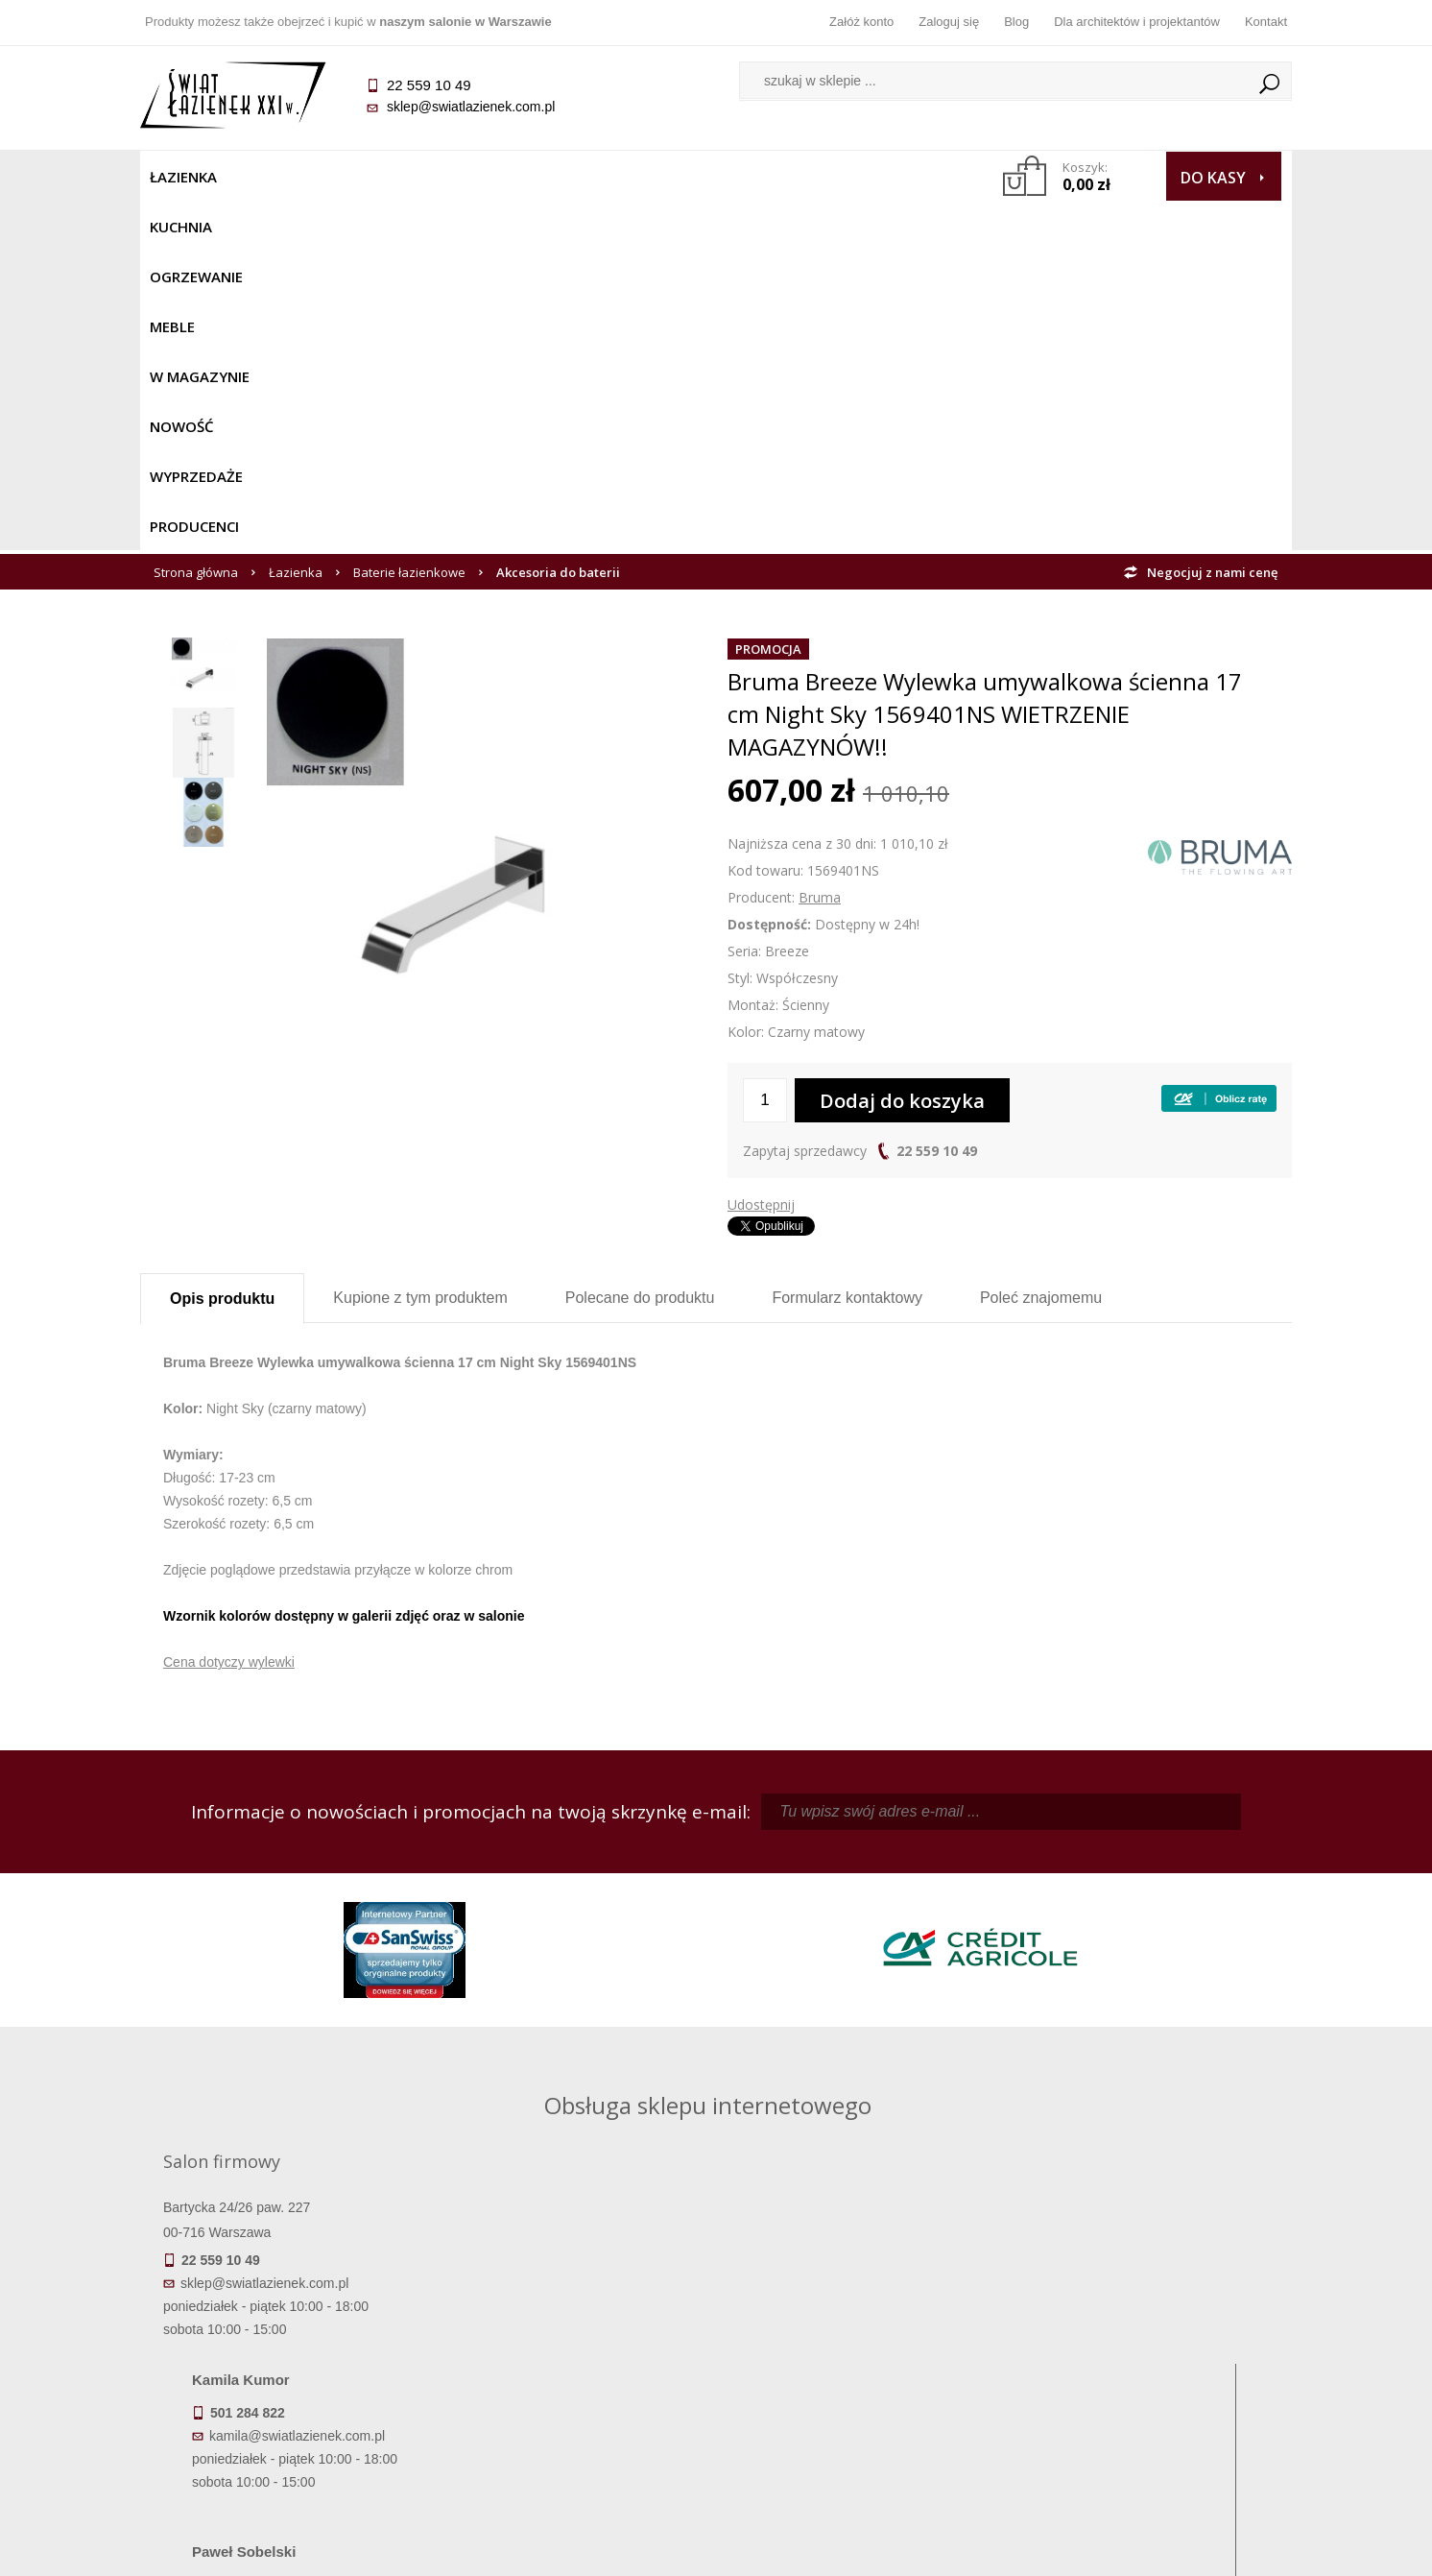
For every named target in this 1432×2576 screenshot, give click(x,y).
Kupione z (420, 948)
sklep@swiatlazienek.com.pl (471, 106)
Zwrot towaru (284, 2421)
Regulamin (572, 2314)
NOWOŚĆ (664, 176)
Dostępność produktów (284, 2340)
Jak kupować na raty (572, 2367)
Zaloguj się (949, 21)
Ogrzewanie (371, 176)
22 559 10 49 (936, 801)
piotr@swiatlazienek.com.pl (1030, 1883)
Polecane (640, 948)
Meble (464, 176)
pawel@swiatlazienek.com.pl (581, 2055)
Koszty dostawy (283, 2367)
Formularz (847, 948)
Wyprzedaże (766, 176)
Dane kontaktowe (1148, 2314)
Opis (222, 949)
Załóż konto (861, 21)
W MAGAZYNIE (559, 176)
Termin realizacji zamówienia (284, 2314)
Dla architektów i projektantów (1137, 21)
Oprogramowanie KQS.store (1207, 2549)
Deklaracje (284, 2448)
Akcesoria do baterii (558, 222)
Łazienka (183, 176)
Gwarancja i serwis (283, 2394)
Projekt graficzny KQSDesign (1018, 2549)
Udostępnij (761, 855)
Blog (1016, 21)
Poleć (1041, 948)
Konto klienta (860, 2394)
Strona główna (196, 222)
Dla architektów (1148, 2367)
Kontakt (1266, 21)
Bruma (820, 548)
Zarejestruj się (860, 2340)
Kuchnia (271, 176)
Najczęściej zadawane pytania (572, 2340)
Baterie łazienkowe (409, 222)
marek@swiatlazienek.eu (1024, 1984)
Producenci (880, 176)
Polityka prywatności (572, 2394)
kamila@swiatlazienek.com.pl (583, 1883)
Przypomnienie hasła (860, 2367)
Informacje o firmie (1147, 2340)
